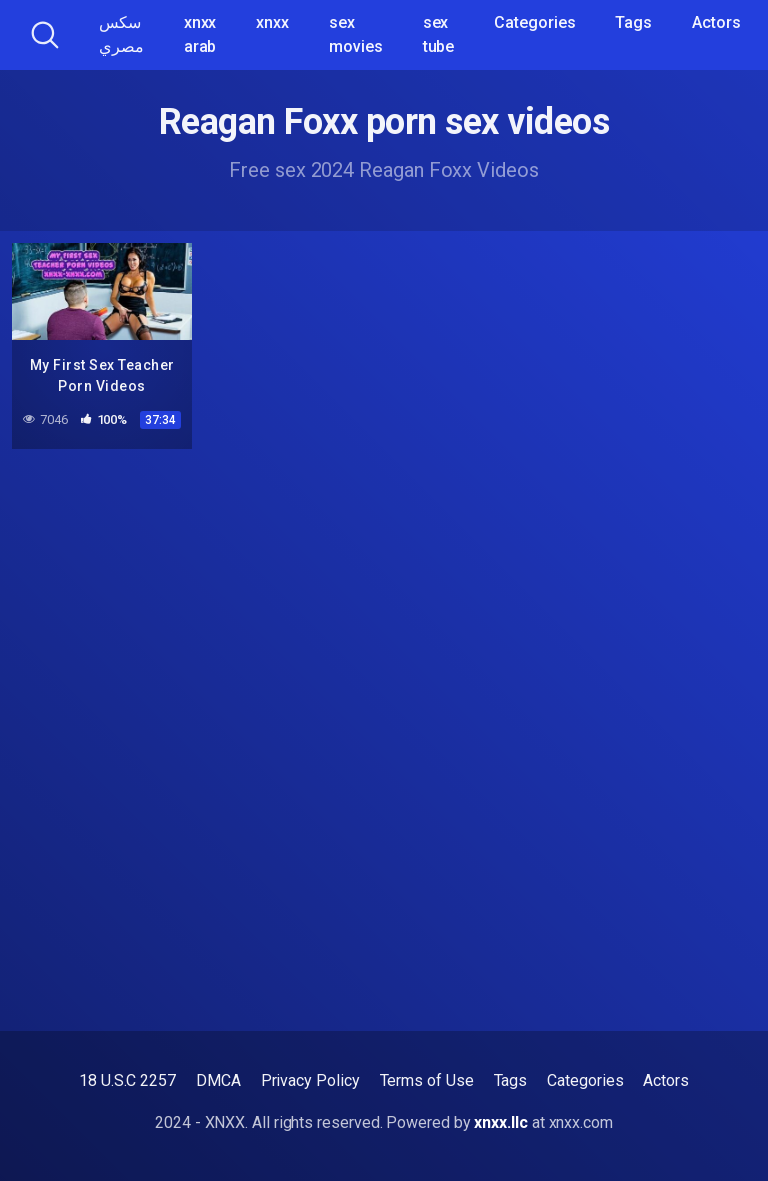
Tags (633, 22)
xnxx (272, 22)
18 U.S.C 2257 (127, 1080)
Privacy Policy (310, 1080)
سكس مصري (121, 34)
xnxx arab (200, 34)
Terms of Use (427, 1080)
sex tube (439, 34)
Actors (716, 22)
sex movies (356, 34)
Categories (534, 22)
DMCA (218, 1080)
